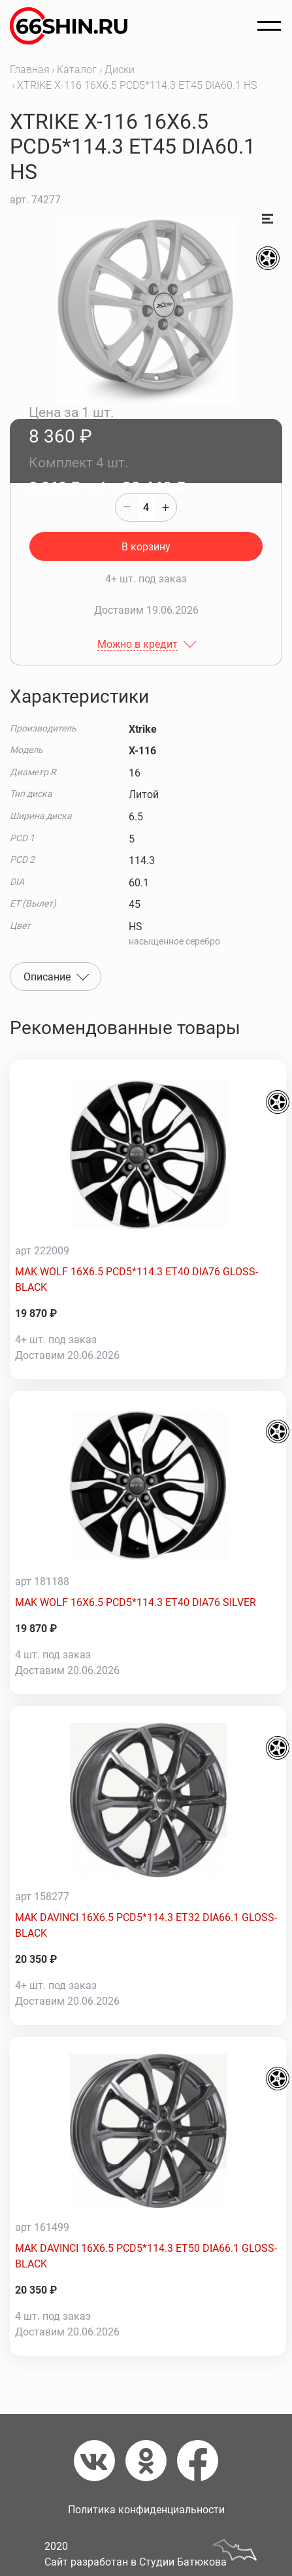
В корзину (146, 547)
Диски (120, 69)
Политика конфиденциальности (146, 2509)
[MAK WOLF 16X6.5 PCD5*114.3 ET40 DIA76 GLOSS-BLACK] (148, 1154)
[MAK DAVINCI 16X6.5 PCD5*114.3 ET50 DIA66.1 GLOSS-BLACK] (148, 2130)
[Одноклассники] (151, 2460)
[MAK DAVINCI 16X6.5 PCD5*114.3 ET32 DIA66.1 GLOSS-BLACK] (148, 1800)
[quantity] (146, 507)
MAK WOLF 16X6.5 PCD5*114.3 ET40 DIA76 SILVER (135, 1602)
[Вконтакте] (99, 2460)
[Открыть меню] (269, 26)
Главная (30, 69)
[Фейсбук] (197, 2460)
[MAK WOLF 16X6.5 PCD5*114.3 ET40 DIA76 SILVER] (148, 1485)
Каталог (77, 69)
